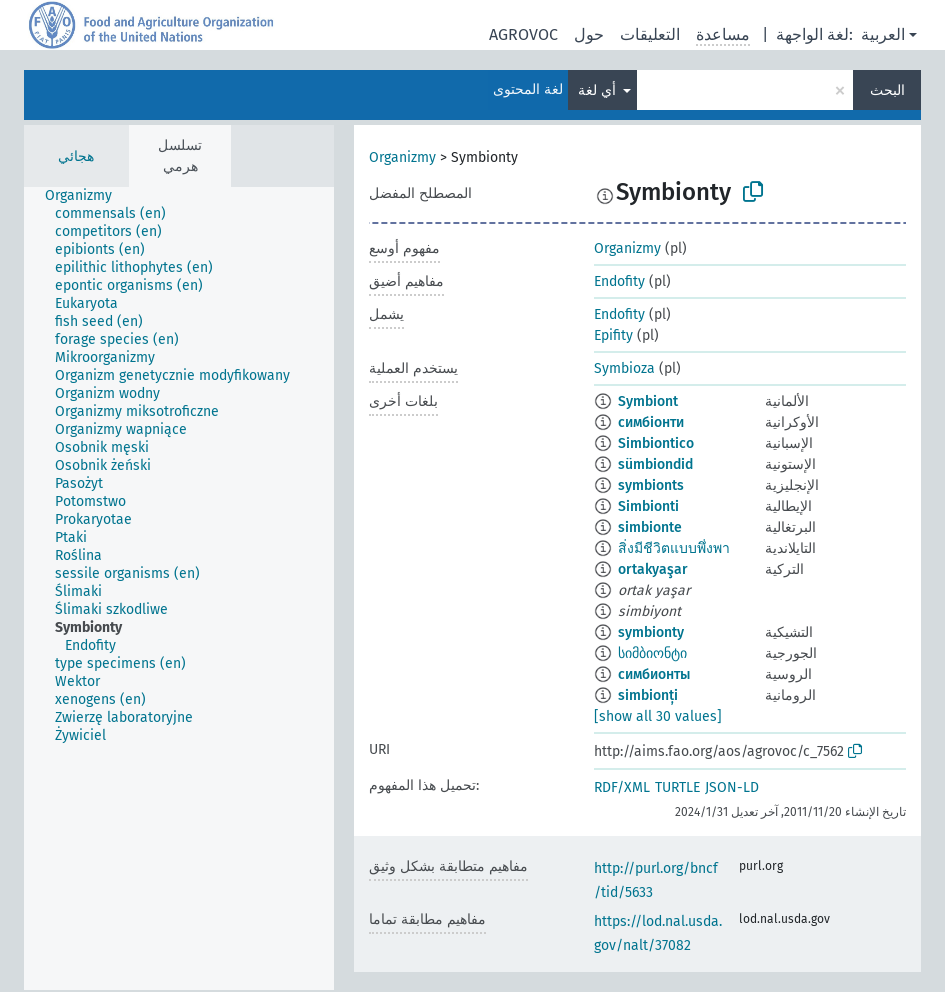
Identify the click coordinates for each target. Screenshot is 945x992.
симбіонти (651, 422)
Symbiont (648, 401)
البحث (887, 90)
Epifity (613, 335)
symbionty (651, 632)
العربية (883, 34)
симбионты (654, 674)
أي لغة (599, 90)
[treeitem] (87, 196)
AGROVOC (523, 34)
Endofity (619, 281)
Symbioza (624, 368)
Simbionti (648, 506)
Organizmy (402, 157)
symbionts (651, 485)
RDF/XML (622, 787)
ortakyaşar (653, 569)
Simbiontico (656, 443)
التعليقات (650, 34)
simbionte (650, 527)
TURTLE (677, 787)
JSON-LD (732, 787)
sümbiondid (655, 464)
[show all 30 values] (658, 716)
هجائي (76, 156)
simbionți (648, 695)
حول (589, 34)
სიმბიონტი (652, 653)
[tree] (179, 588)
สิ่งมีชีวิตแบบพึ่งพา (674, 548)
